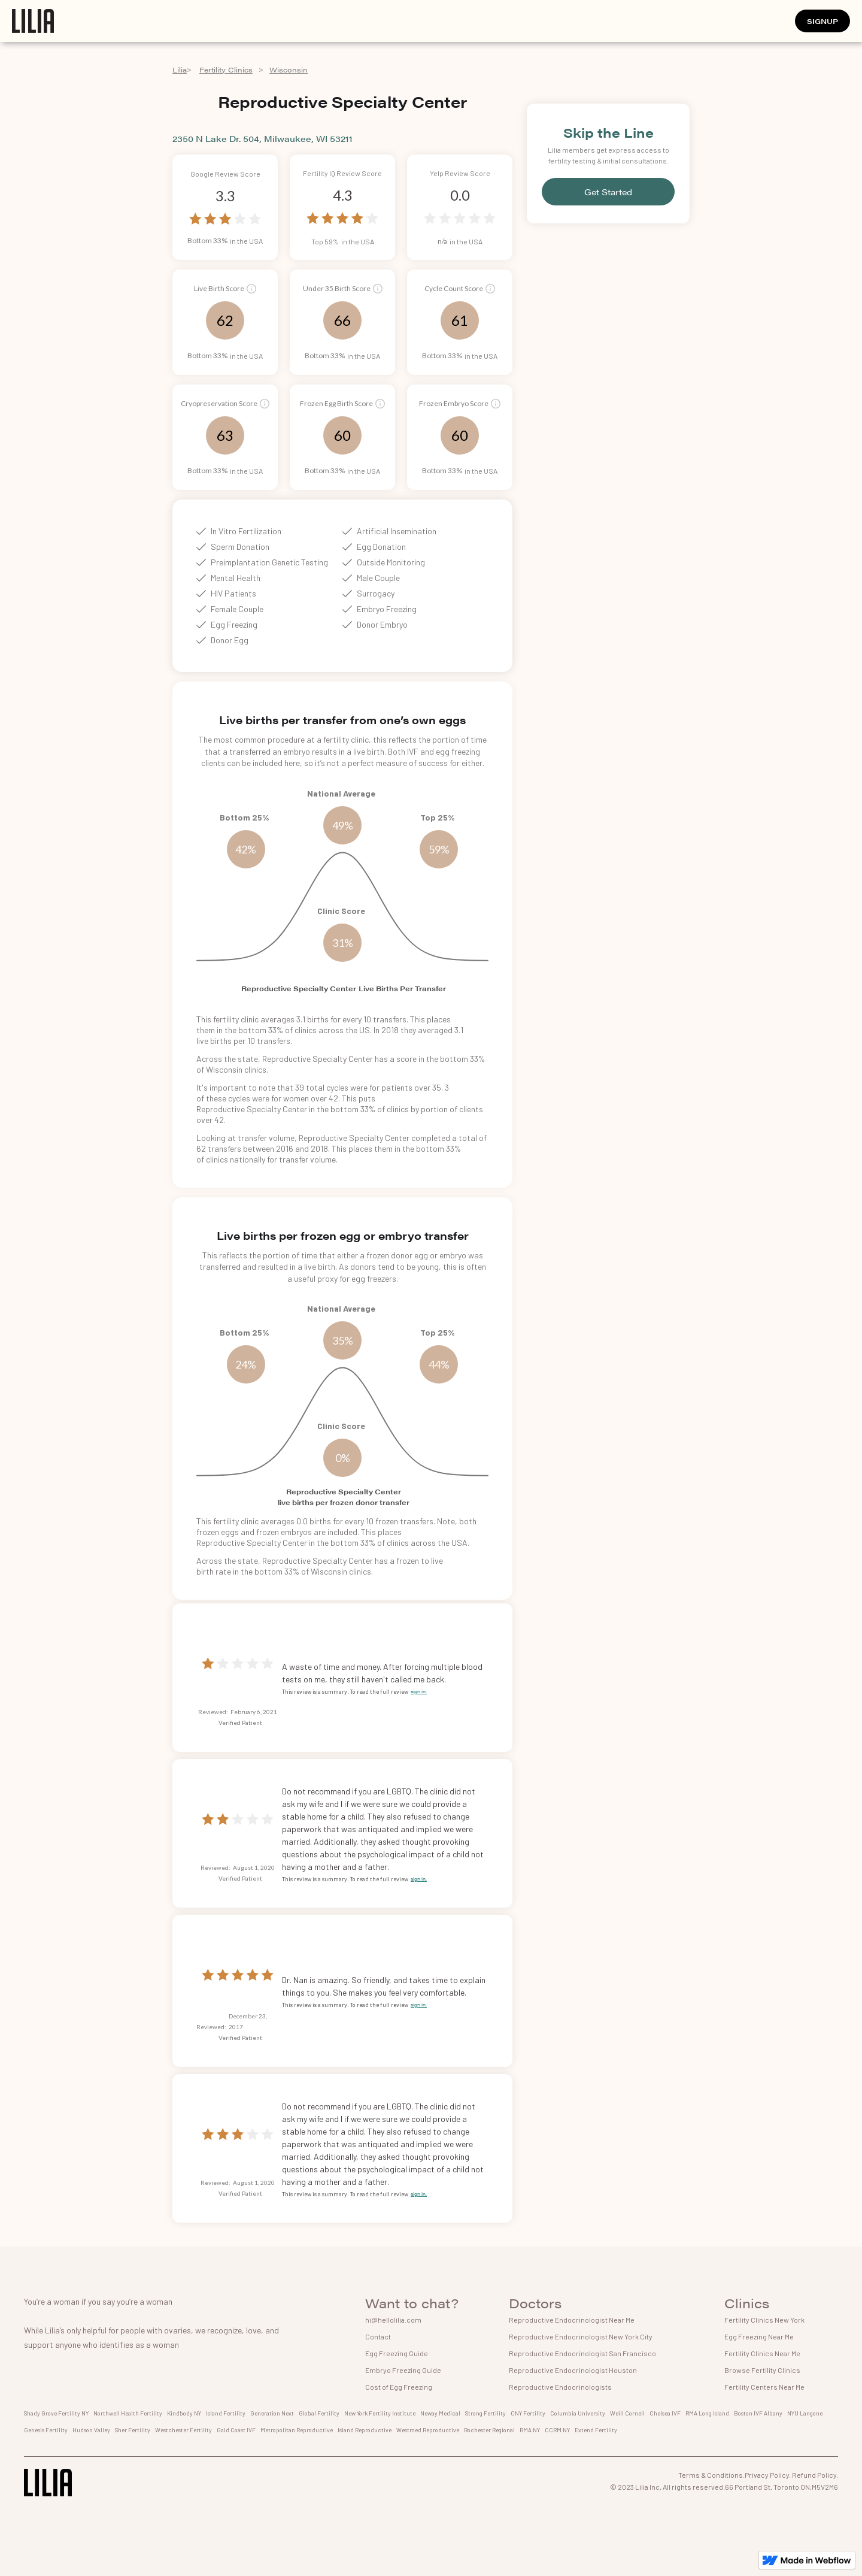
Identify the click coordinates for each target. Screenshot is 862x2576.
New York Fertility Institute (379, 2413)
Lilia (179, 69)
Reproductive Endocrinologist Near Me (572, 2319)
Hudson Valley (91, 2429)
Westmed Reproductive (427, 2429)
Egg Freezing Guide (396, 2353)
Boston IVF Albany (758, 2413)
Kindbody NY (184, 2413)
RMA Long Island (707, 2413)
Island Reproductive (364, 2429)
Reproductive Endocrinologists (560, 2387)
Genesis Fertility (46, 2429)
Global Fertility (319, 2413)
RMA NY (530, 2429)
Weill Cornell (627, 2413)
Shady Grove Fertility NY (56, 2413)
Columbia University (577, 2413)
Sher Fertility (132, 2429)
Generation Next (272, 2413)
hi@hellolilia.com (393, 2319)
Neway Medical (440, 2413)
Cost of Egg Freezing (398, 2387)
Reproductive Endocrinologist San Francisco (582, 2353)
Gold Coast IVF (236, 2429)
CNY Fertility (528, 2413)
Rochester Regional (489, 2429)
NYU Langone (804, 2413)
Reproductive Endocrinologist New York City (580, 2336)
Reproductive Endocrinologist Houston (573, 2370)
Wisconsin (288, 69)
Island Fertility (225, 2413)
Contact (378, 2336)
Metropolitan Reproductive (296, 2429)
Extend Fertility (596, 2429)
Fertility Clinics (226, 69)
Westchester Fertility (183, 2429)
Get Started (608, 192)
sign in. (419, 1691)
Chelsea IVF (665, 2413)
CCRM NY (557, 2429)
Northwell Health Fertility (127, 2413)
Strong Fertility (485, 2413)
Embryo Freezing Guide (403, 2370)
